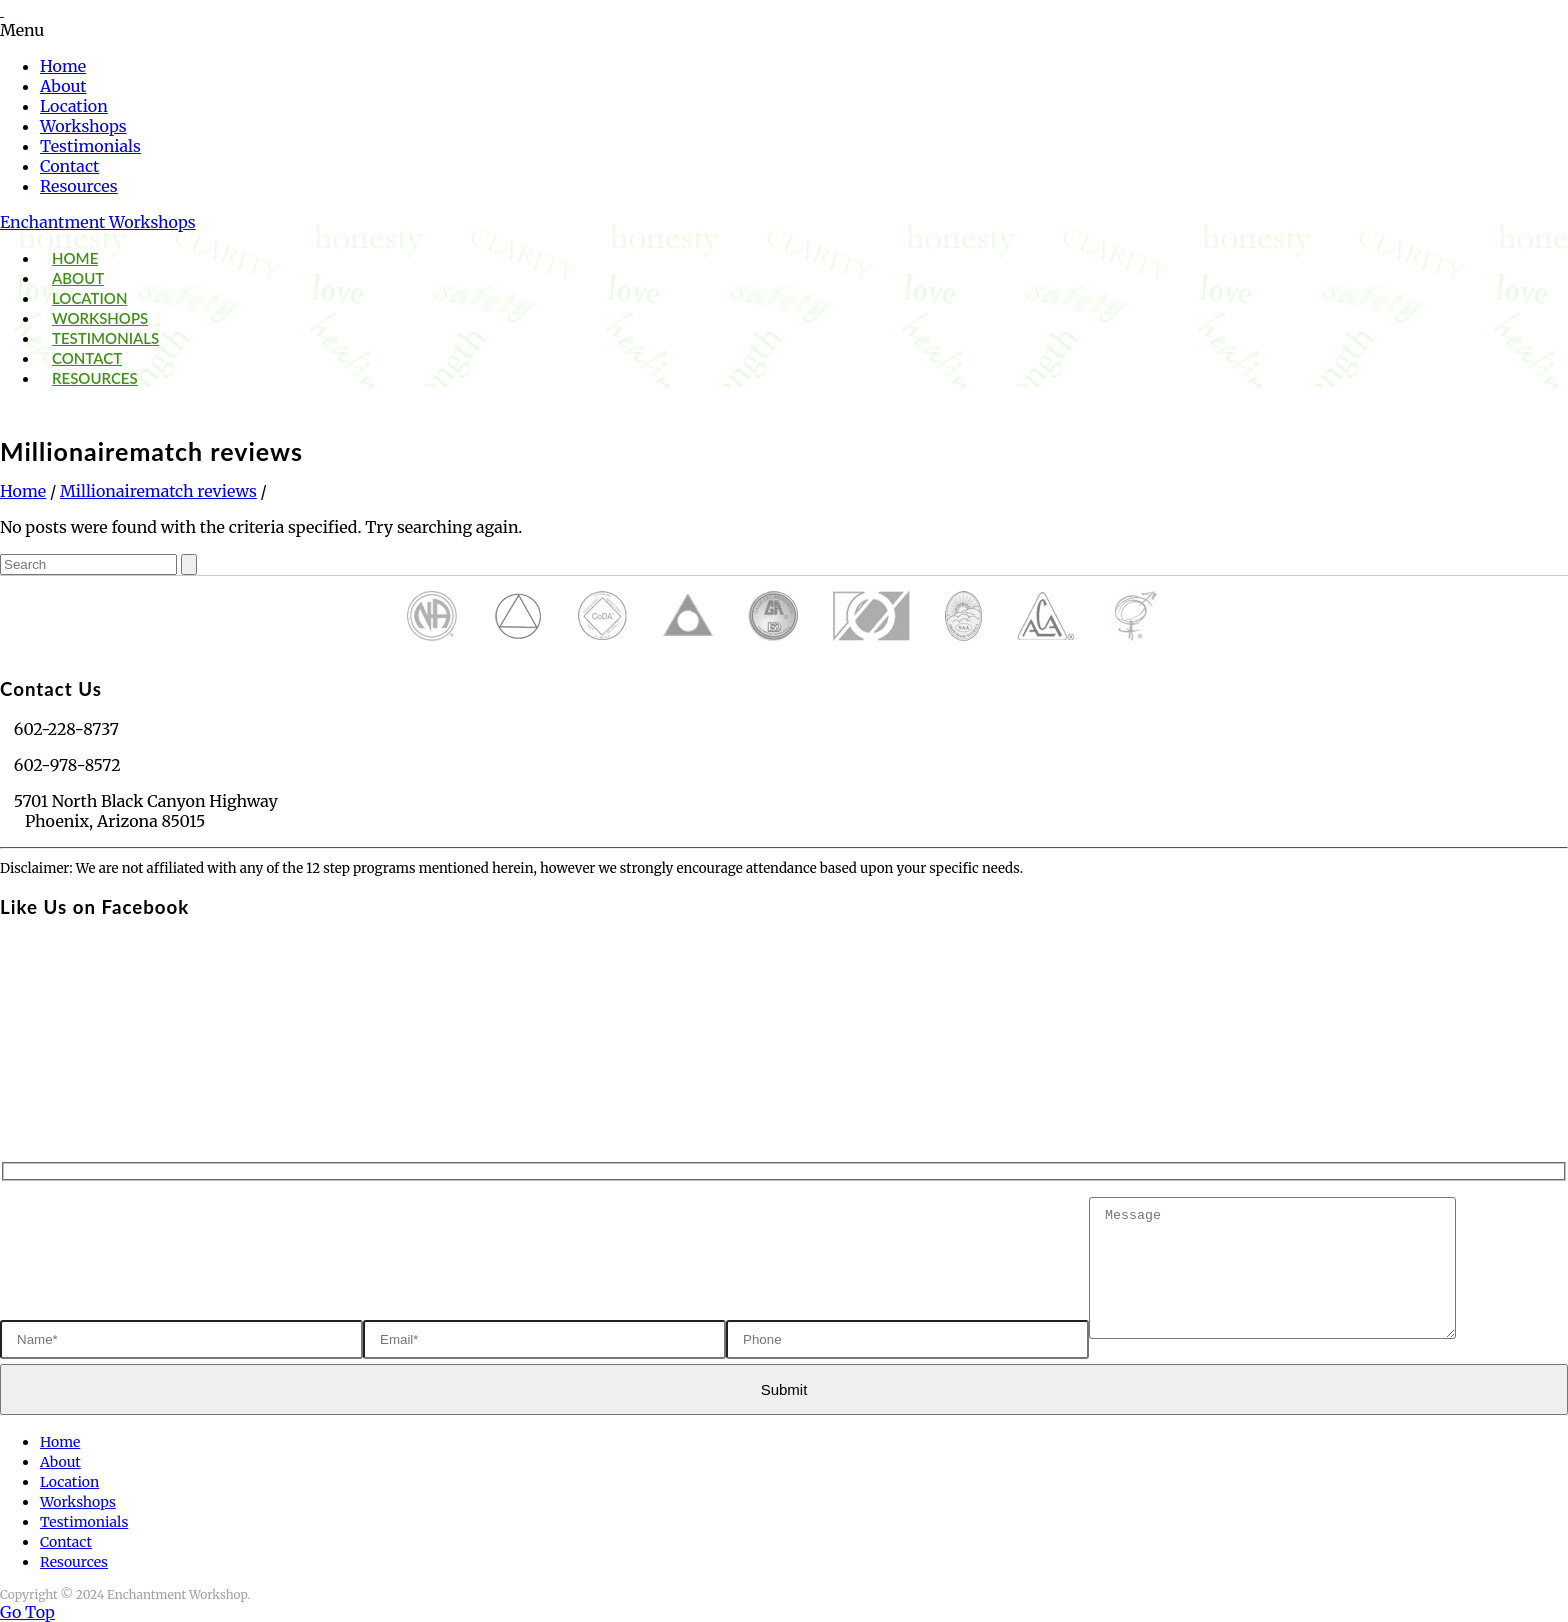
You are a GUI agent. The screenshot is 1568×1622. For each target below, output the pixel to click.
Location (74, 106)
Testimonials (90, 146)
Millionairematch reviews (158, 491)
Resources (79, 186)
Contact (69, 166)
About (63, 86)
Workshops (83, 126)
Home (63, 66)
